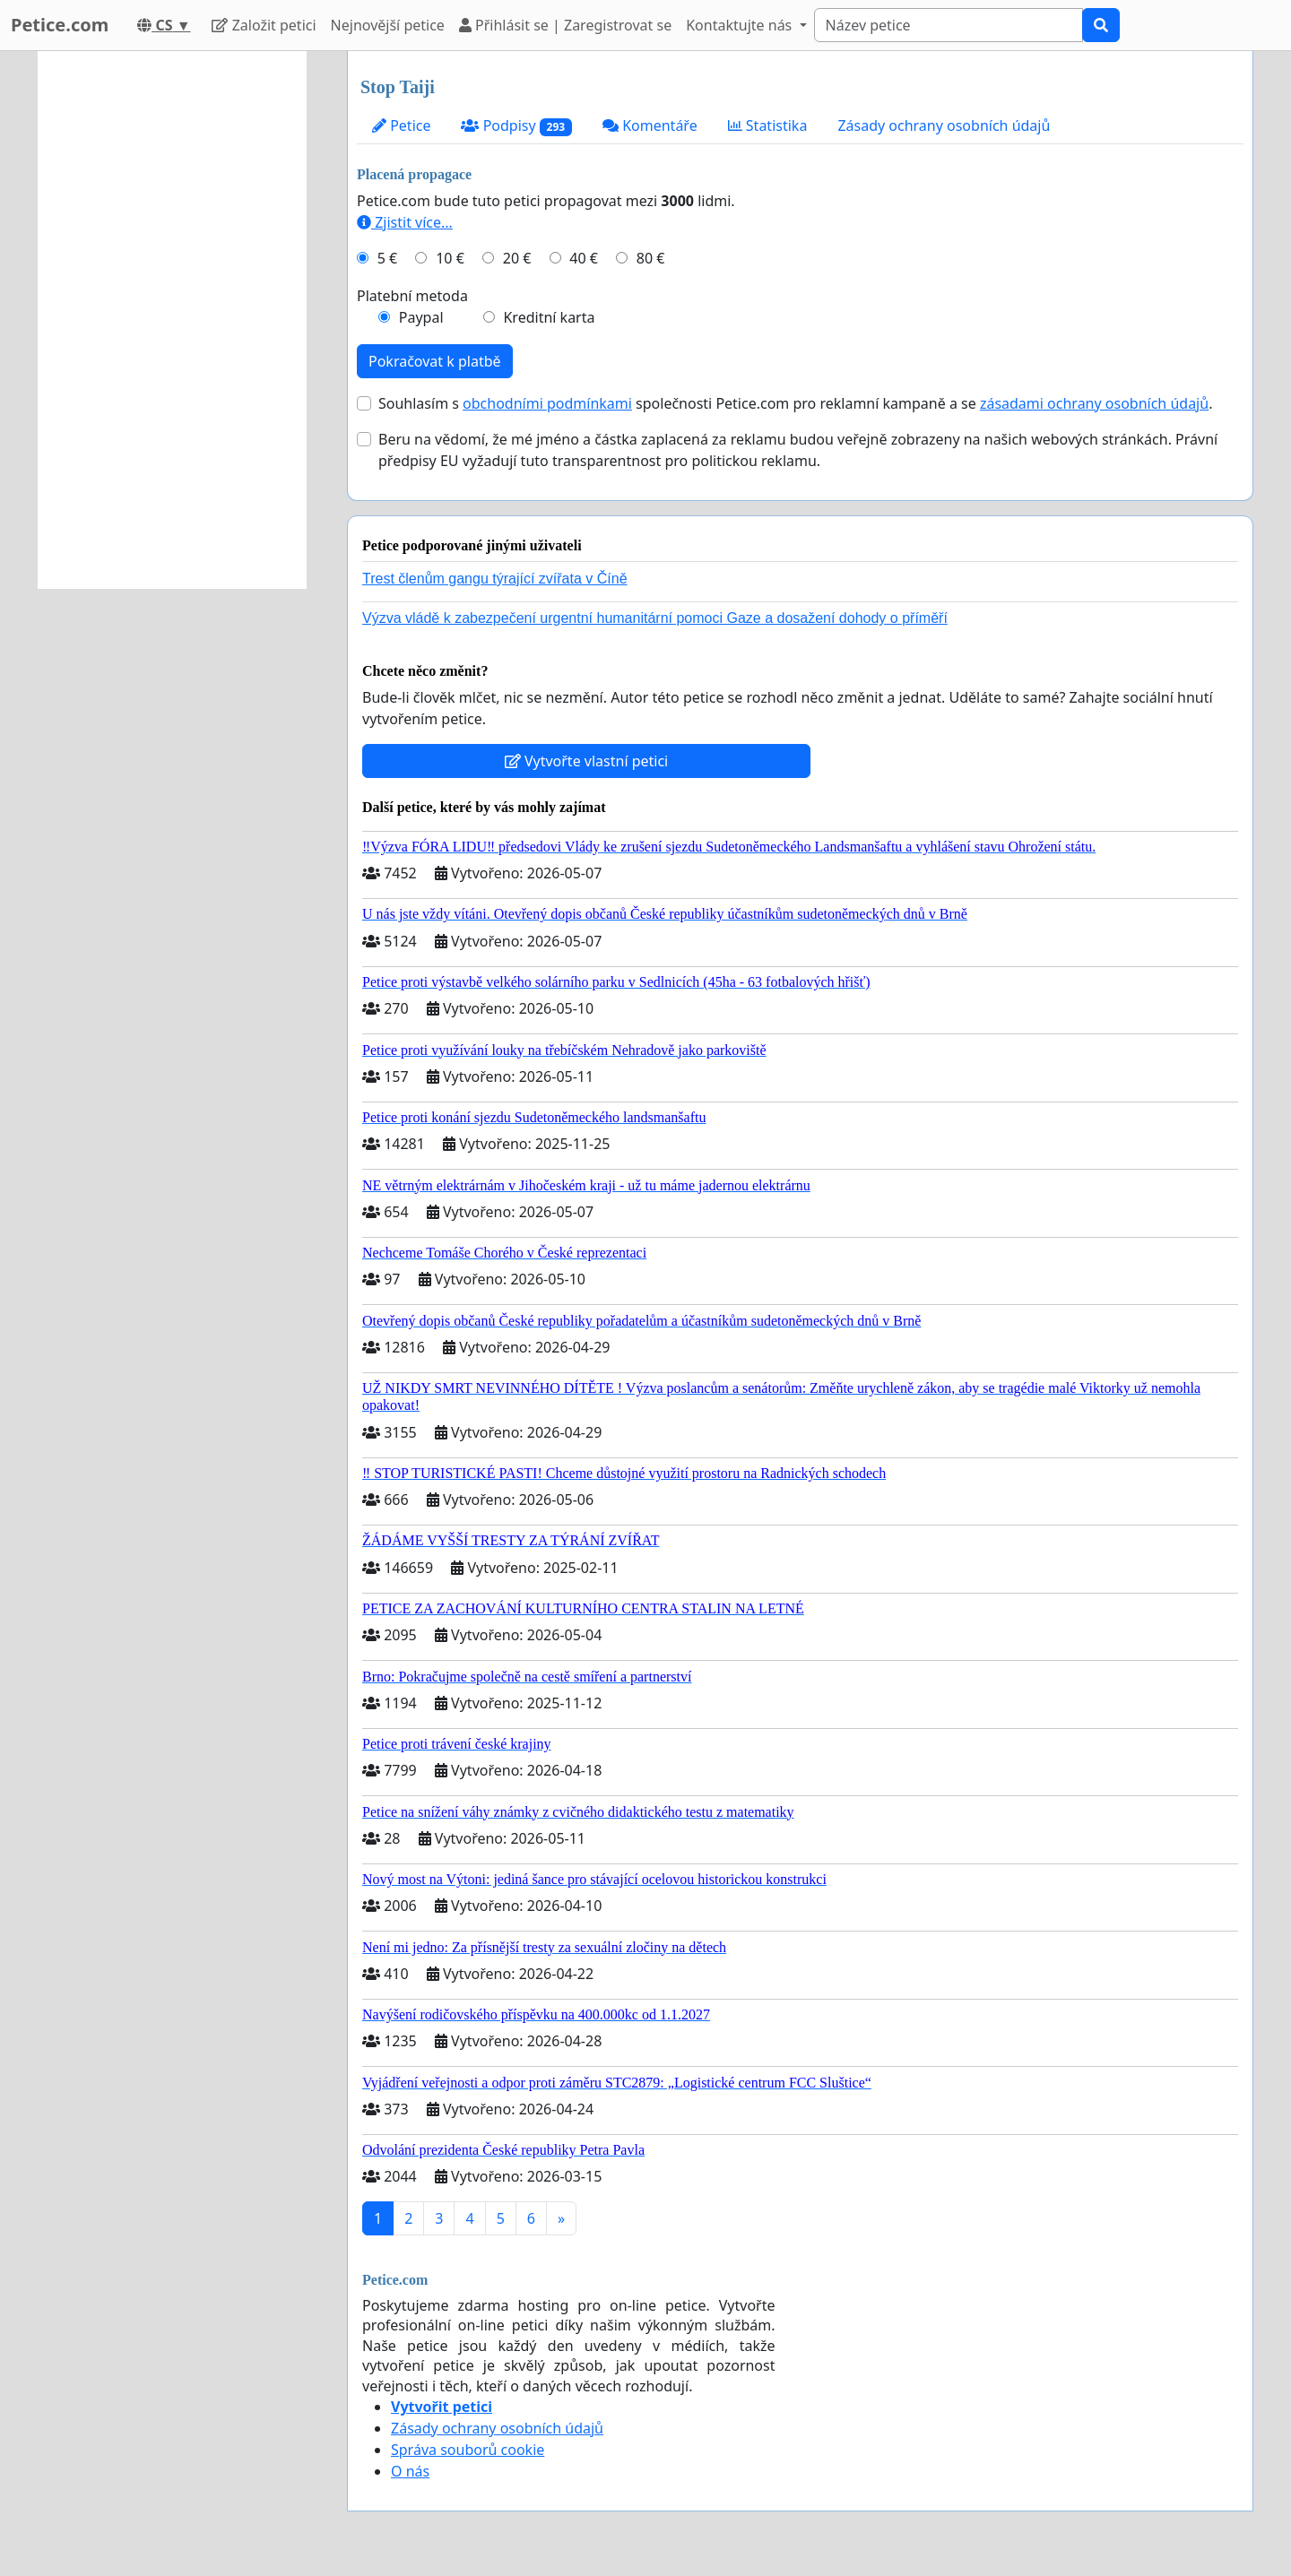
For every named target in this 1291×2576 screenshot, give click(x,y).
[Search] (948, 25)
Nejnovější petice (388, 25)
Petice (401, 125)
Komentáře (649, 125)
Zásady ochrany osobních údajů (943, 125)
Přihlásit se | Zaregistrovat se (565, 25)
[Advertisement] (172, 320)
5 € (387, 258)
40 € (583, 258)
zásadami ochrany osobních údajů (1094, 403)
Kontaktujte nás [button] (740, 25)
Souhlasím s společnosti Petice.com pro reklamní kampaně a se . (795, 403)
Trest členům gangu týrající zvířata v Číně (495, 578)
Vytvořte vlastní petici (587, 761)
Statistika (768, 125)
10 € (450, 258)
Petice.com (59, 25)
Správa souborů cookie (467, 2449)
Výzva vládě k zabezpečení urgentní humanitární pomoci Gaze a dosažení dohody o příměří (655, 618)
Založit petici (264, 25)
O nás (410, 2471)
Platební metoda (412, 296)
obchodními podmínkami (547, 403)
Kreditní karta (548, 317)
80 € (651, 258)
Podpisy (516, 126)
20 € (517, 258)
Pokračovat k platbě (434, 361)
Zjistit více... (405, 222)
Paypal (421, 317)
